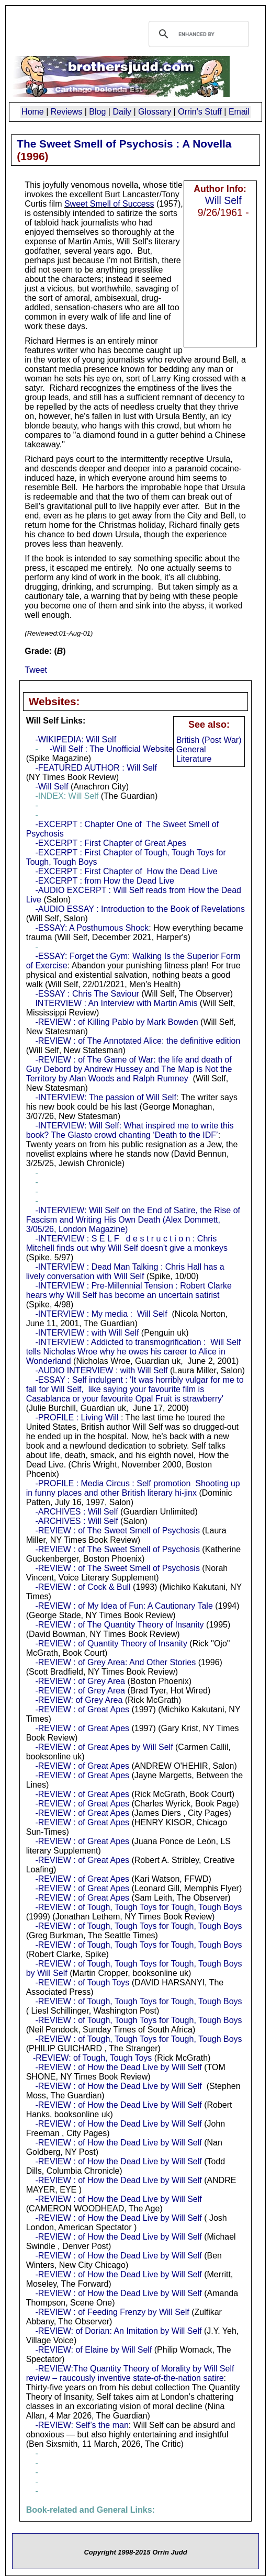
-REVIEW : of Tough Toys (82, 1982)
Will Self (223, 200)
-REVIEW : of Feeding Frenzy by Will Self (112, 2312)
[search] (197, 34)
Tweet (36, 669)
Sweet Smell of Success (109, 203)
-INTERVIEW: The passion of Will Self (105, 1097)
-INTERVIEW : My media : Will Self (101, 1313)
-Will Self (51, 786)
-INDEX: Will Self (66, 796)
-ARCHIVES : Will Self (76, 1511)
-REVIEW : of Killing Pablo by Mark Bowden (116, 1022)
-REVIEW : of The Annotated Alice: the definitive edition (137, 1040)
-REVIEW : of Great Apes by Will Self (104, 1747)
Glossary (154, 111)
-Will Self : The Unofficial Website (111, 748)
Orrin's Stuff (200, 111)
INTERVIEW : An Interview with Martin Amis (116, 1003)
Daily (121, 111)
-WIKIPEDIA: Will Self (75, 739)
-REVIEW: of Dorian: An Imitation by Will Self (118, 2330)
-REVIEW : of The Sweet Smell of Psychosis (117, 1530)
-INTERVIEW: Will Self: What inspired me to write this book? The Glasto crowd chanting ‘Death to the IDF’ (130, 1130)
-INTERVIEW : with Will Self (87, 1332)
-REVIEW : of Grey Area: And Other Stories (115, 1662)
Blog (97, 111)
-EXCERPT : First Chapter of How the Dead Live (126, 871)
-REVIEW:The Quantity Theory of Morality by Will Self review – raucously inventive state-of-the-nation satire (130, 2373)
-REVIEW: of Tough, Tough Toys (92, 2057)
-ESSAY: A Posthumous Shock (92, 927)
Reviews (66, 111)
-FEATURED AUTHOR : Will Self (96, 767)
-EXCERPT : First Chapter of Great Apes (110, 843)
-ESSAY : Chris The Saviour (87, 993)
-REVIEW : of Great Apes (82, 1709)
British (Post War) (209, 740)
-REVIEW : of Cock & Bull (82, 1587)
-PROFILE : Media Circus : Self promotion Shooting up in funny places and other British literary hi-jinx (133, 1488)
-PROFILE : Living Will (76, 1417)
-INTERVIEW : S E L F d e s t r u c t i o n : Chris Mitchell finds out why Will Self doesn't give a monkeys (127, 1243)
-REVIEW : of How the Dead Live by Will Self (118, 2067)
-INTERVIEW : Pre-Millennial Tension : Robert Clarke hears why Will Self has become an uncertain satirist (129, 1290)
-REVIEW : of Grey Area (80, 1681)
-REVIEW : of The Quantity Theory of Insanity (119, 1624)
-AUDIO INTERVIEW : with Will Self (101, 1370)
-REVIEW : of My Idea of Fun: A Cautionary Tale (123, 1605)
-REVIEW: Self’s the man (81, 2425)
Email (239, 111)
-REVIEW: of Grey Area (78, 1700)
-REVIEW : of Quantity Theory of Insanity (111, 1643)
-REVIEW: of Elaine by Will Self (93, 2349)
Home (32, 111)
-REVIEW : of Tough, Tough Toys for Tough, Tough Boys (138, 1907)
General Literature (194, 754)
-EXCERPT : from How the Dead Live (104, 880)
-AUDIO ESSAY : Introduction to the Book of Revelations (140, 909)
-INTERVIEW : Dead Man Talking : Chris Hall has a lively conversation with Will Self (125, 1271)
